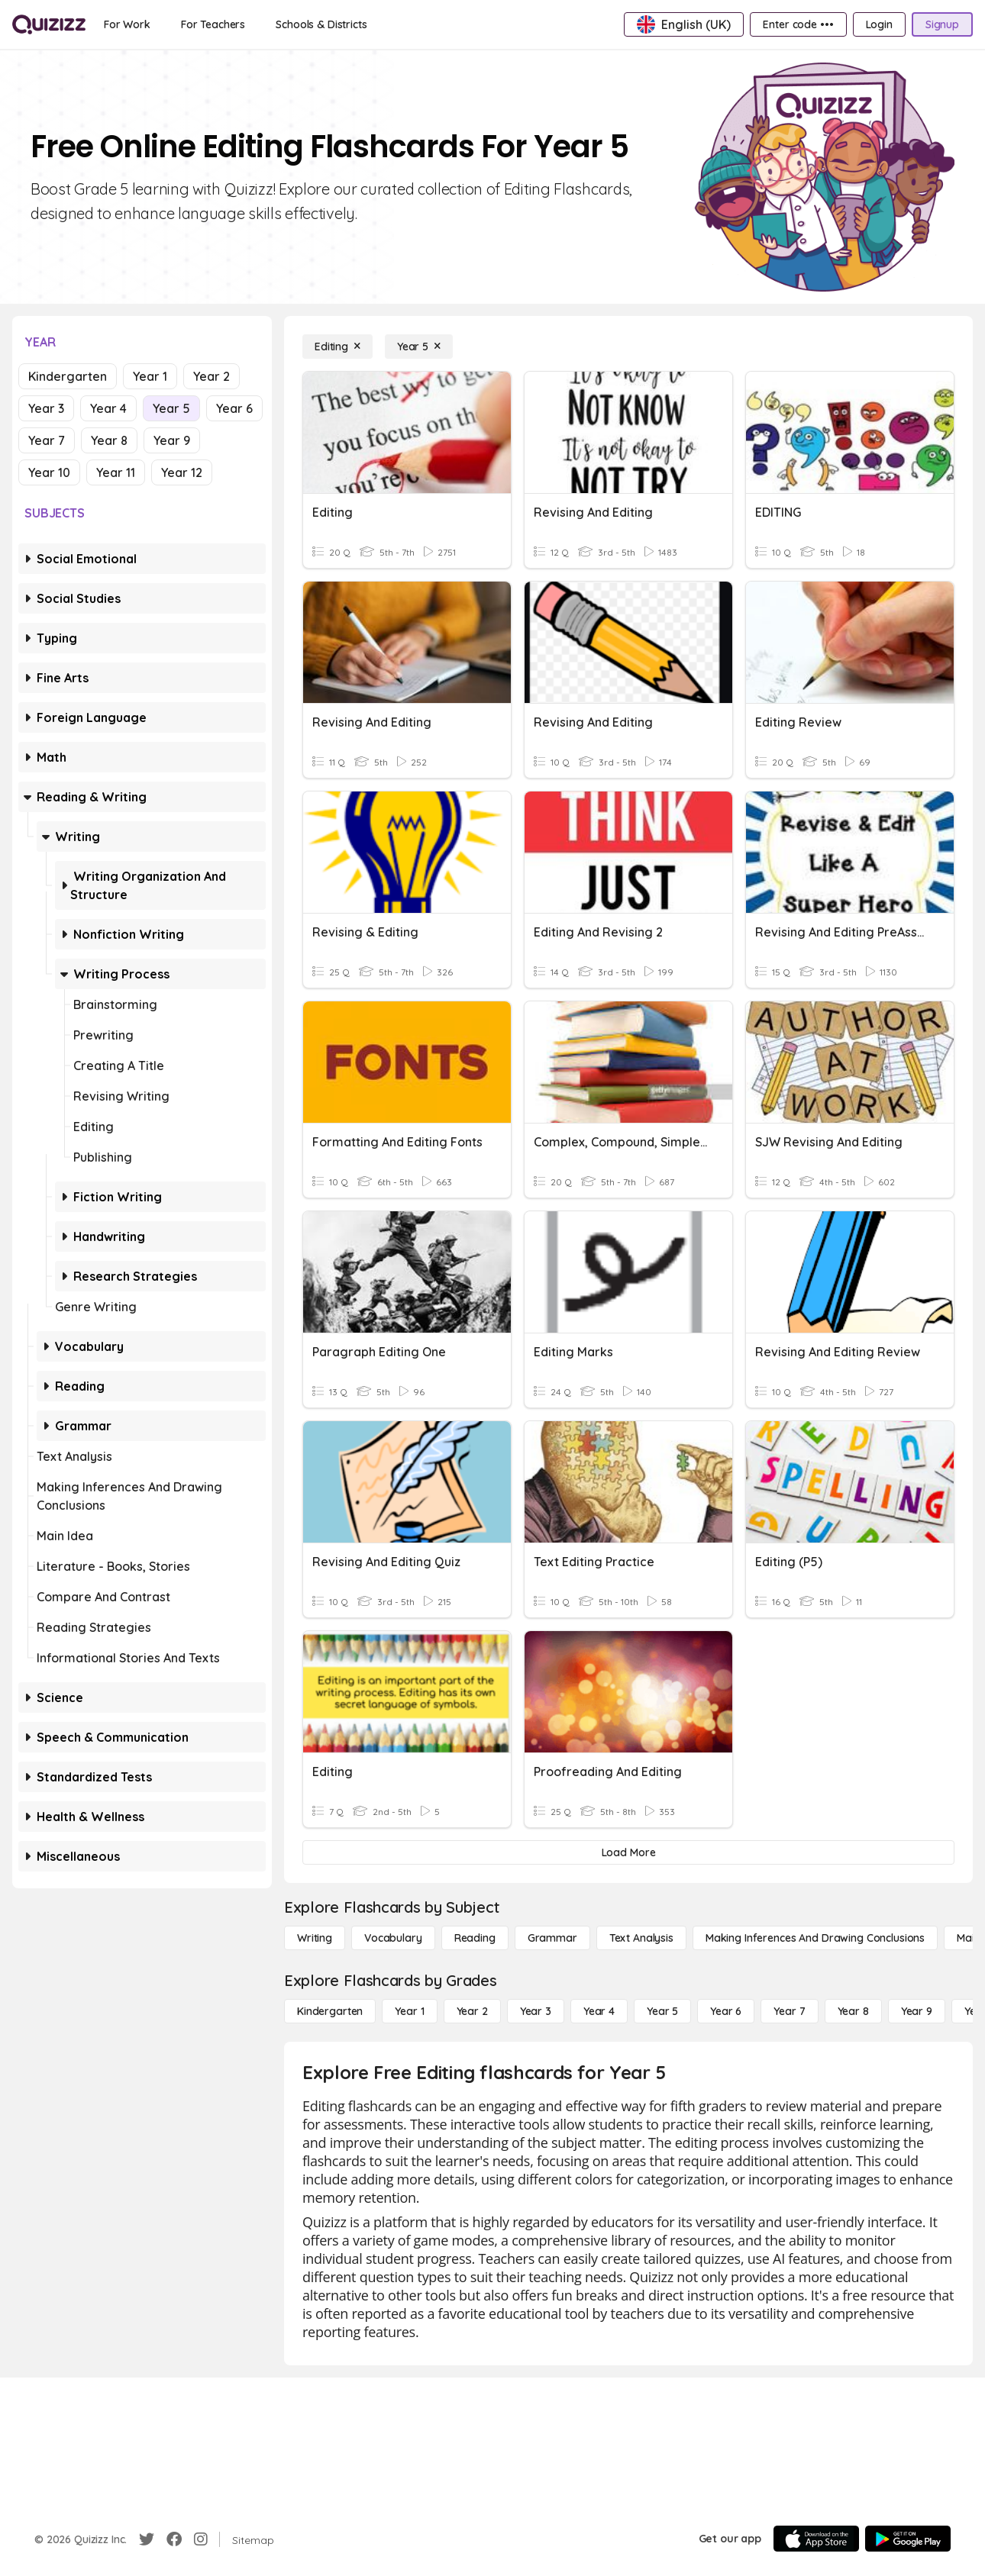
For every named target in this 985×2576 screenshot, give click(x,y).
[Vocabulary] (393, 1938)
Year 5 (171, 408)
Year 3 (46, 408)
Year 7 (46, 440)
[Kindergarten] (330, 2011)
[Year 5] (419, 346)
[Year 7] (789, 2011)
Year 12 (181, 472)
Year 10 (49, 472)
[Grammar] (552, 1938)
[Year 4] (599, 2011)
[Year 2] (472, 2011)
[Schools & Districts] (321, 24)
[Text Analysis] (641, 1938)
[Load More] (628, 1852)
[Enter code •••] (798, 24)
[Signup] (942, 24)
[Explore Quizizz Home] (49, 24)
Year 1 (150, 376)
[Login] (879, 24)
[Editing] (337, 346)
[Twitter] (146, 2539)
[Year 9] (916, 2011)
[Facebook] (174, 2539)
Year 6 (234, 408)
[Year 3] (535, 2011)
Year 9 (171, 440)
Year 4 (108, 408)
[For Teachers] (213, 24)
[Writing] (314, 1938)
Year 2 (211, 376)
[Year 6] (725, 2011)
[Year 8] (853, 2011)
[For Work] (127, 24)
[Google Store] (908, 2539)
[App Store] (816, 2539)
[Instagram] (201, 2539)
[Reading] (475, 1938)
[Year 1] (409, 2011)
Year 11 (115, 472)
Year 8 (109, 440)
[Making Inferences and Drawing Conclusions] (815, 1938)
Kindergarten (67, 376)
